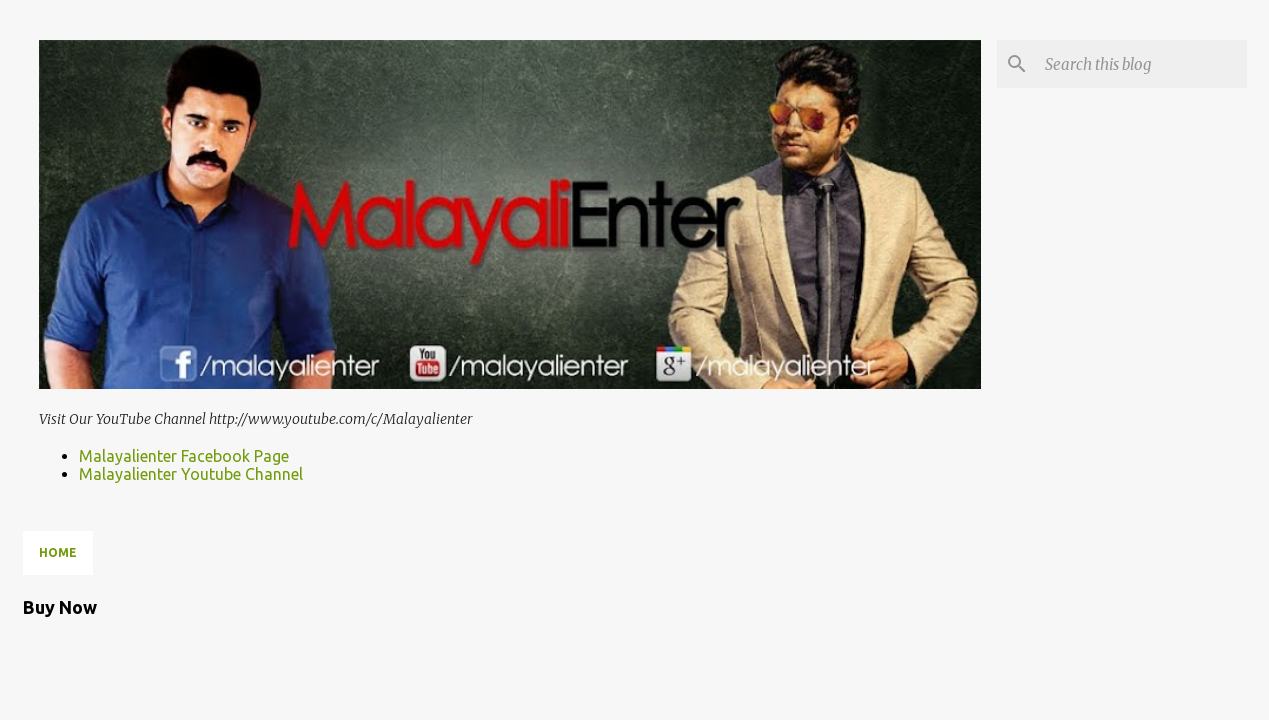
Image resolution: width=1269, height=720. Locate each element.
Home (58, 552)
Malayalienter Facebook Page (184, 456)
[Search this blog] (1142, 64)
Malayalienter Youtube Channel (191, 474)
